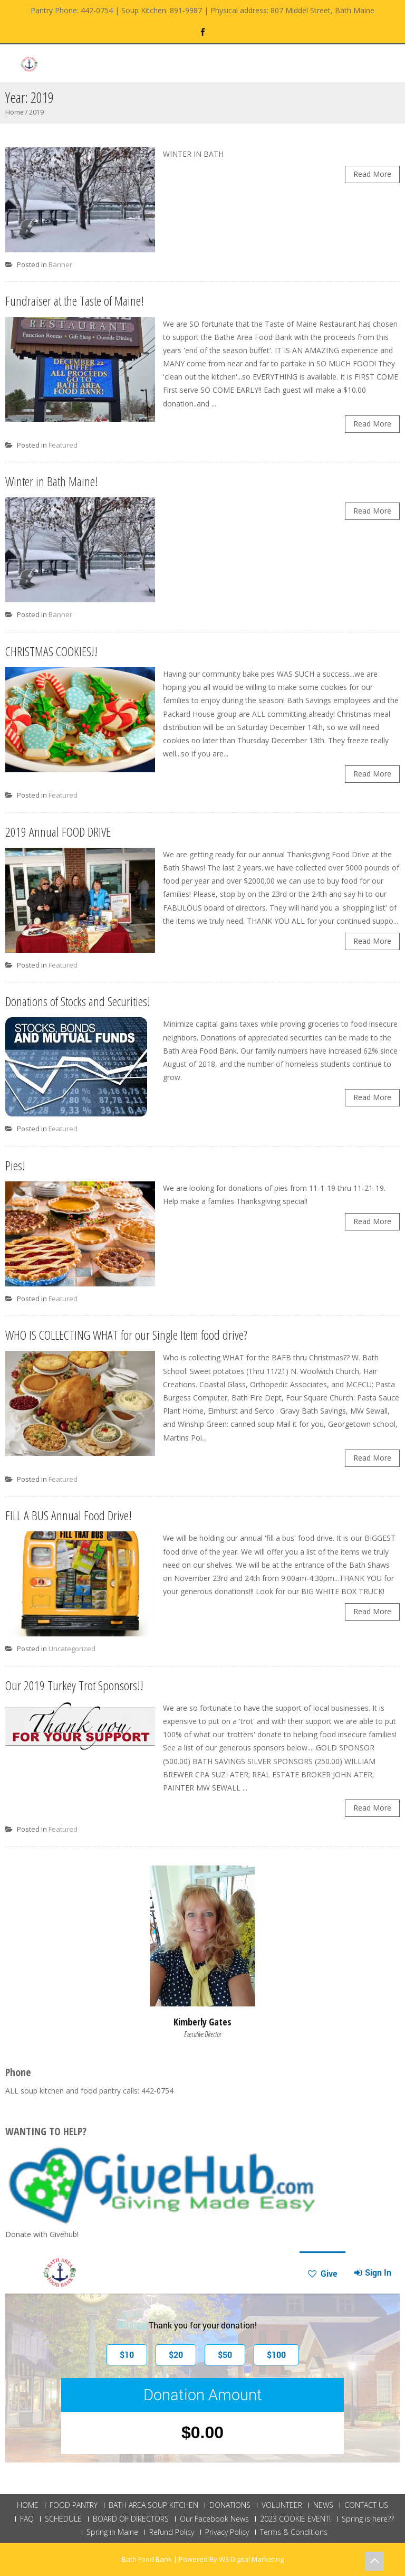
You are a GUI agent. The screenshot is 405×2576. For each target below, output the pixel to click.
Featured (63, 445)
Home (14, 112)
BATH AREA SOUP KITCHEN (153, 2505)
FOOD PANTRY (74, 2505)
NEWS (323, 2505)
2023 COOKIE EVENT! (295, 2519)
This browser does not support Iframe (202, 2357)
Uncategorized (72, 1648)
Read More (372, 174)
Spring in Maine (112, 2532)
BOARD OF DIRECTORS (131, 2519)
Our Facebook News (214, 2519)
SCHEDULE (63, 2519)
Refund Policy (171, 2532)
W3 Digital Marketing (251, 2559)
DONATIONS (229, 2505)
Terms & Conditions (293, 2532)
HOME (27, 2505)
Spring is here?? (368, 2519)
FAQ (27, 2519)
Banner (60, 264)
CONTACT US (366, 2505)
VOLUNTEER (282, 2505)
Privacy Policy (227, 2532)
